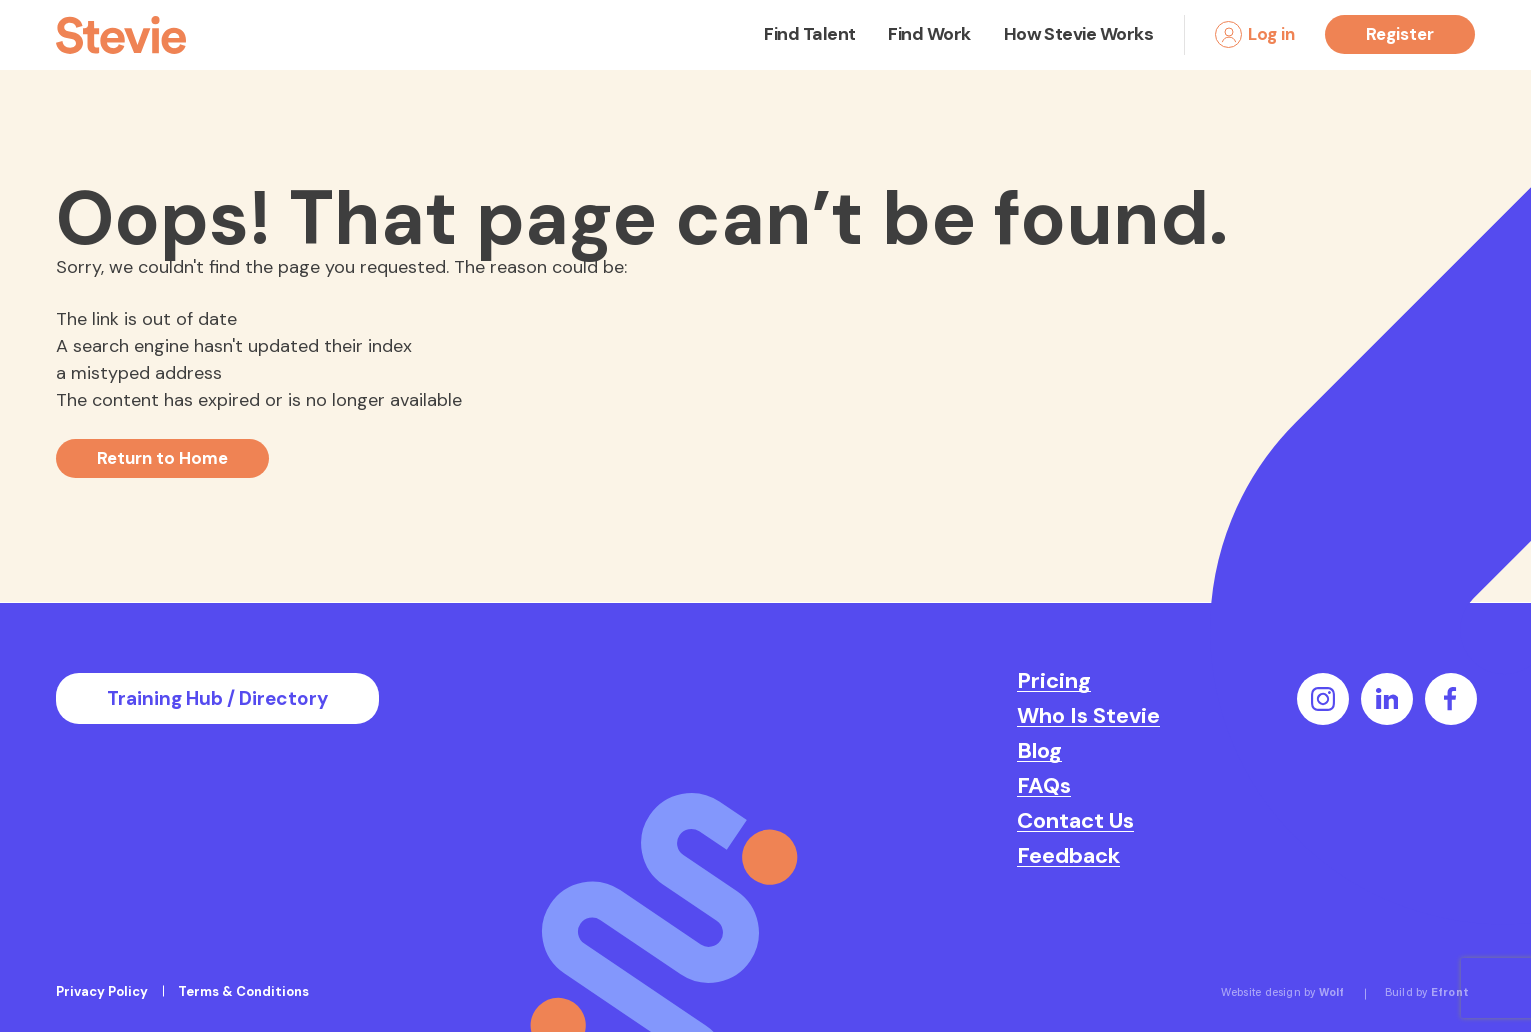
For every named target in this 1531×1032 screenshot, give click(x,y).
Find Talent (809, 34)
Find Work (929, 34)
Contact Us (1075, 821)
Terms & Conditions (243, 991)
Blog (1039, 751)
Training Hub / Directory (217, 698)
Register (1400, 34)
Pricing (1054, 681)
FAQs (1044, 786)
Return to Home (162, 458)
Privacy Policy (102, 991)
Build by (1427, 993)
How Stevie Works (1078, 34)
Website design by (1283, 993)
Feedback (1068, 856)
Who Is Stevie (1088, 716)
